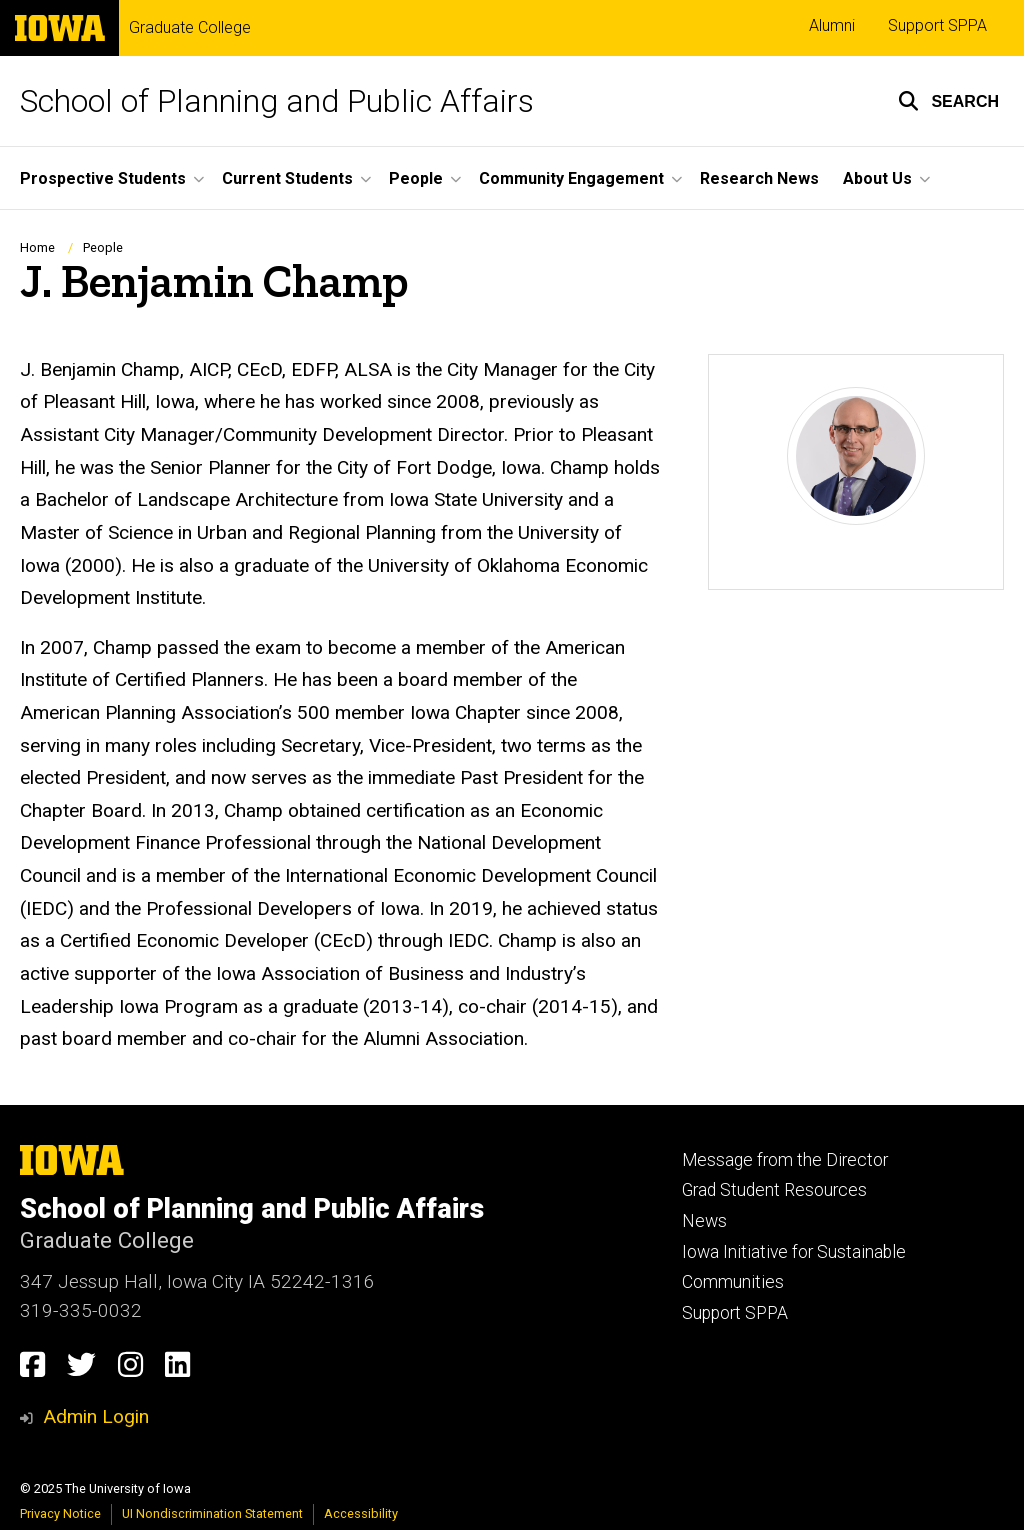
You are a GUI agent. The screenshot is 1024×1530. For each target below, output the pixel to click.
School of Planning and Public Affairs (277, 101)
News (704, 1221)
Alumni (832, 25)
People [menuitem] (416, 178)
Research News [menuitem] (759, 178)
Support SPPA (937, 25)
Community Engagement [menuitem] (571, 178)
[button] (948, 101)
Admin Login (96, 1416)
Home (37, 247)
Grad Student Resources (774, 1190)
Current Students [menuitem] (287, 178)
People (103, 247)
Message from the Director (785, 1160)
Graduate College (190, 28)
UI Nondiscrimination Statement (212, 1513)
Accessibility (361, 1513)
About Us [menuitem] (877, 178)
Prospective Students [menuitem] (103, 178)
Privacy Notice (60, 1513)
